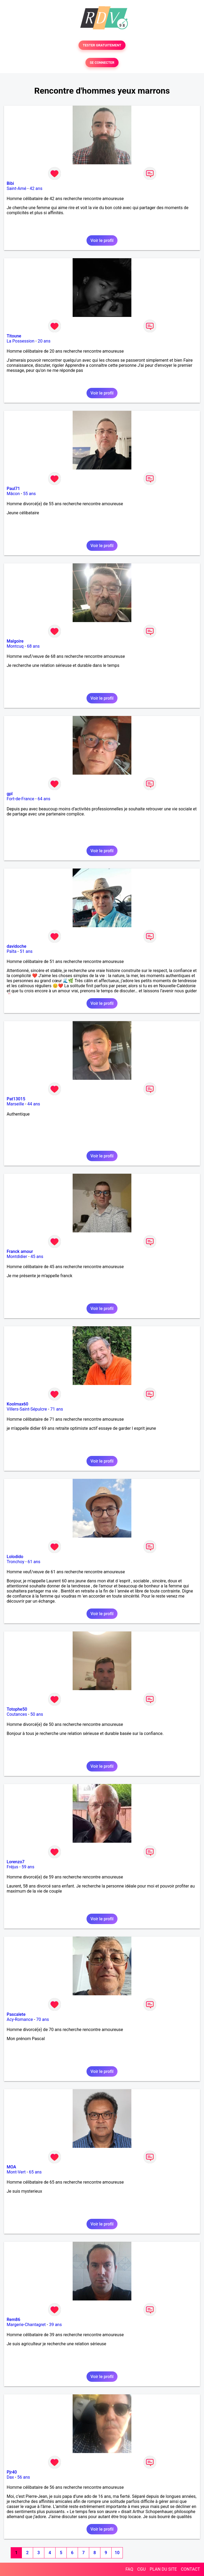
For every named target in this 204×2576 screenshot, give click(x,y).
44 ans (33, 1103)
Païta (12, 951)
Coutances (17, 1714)
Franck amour (20, 1251)
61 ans (34, 1561)
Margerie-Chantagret (26, 2324)
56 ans (23, 2477)
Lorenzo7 (16, 1861)
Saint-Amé (16, 188)
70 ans (42, 2019)
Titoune (14, 336)
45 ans (36, 1256)
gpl (10, 793)
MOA (11, 2166)
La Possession (20, 341)
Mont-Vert (16, 2172)
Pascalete (16, 2014)
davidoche (16, 946)
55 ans (29, 493)
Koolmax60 (17, 1404)
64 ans (44, 798)
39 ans (55, 2324)
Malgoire (15, 641)
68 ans (33, 646)
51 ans (26, 951)
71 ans (56, 1409)
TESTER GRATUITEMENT (102, 45)
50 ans (36, 1714)
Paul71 (13, 488)
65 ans (35, 2172)
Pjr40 (12, 2472)
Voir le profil (102, 240)
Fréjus (12, 1866)
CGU (141, 2569)
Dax (10, 2477)
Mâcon (13, 493)
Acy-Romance (20, 2019)
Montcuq (15, 646)
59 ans (28, 1866)
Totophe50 (17, 1709)
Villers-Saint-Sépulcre (27, 1409)
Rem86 (13, 2319)
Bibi (10, 183)
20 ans (44, 341)
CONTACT (190, 2569)
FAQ (129, 2569)
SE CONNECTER (102, 63)
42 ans (36, 188)
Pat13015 (16, 1098)
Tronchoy (15, 1561)
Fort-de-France (20, 798)
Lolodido (15, 1556)
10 (117, 2552)
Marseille (15, 1103)
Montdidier (17, 1256)
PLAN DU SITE (163, 2569)
